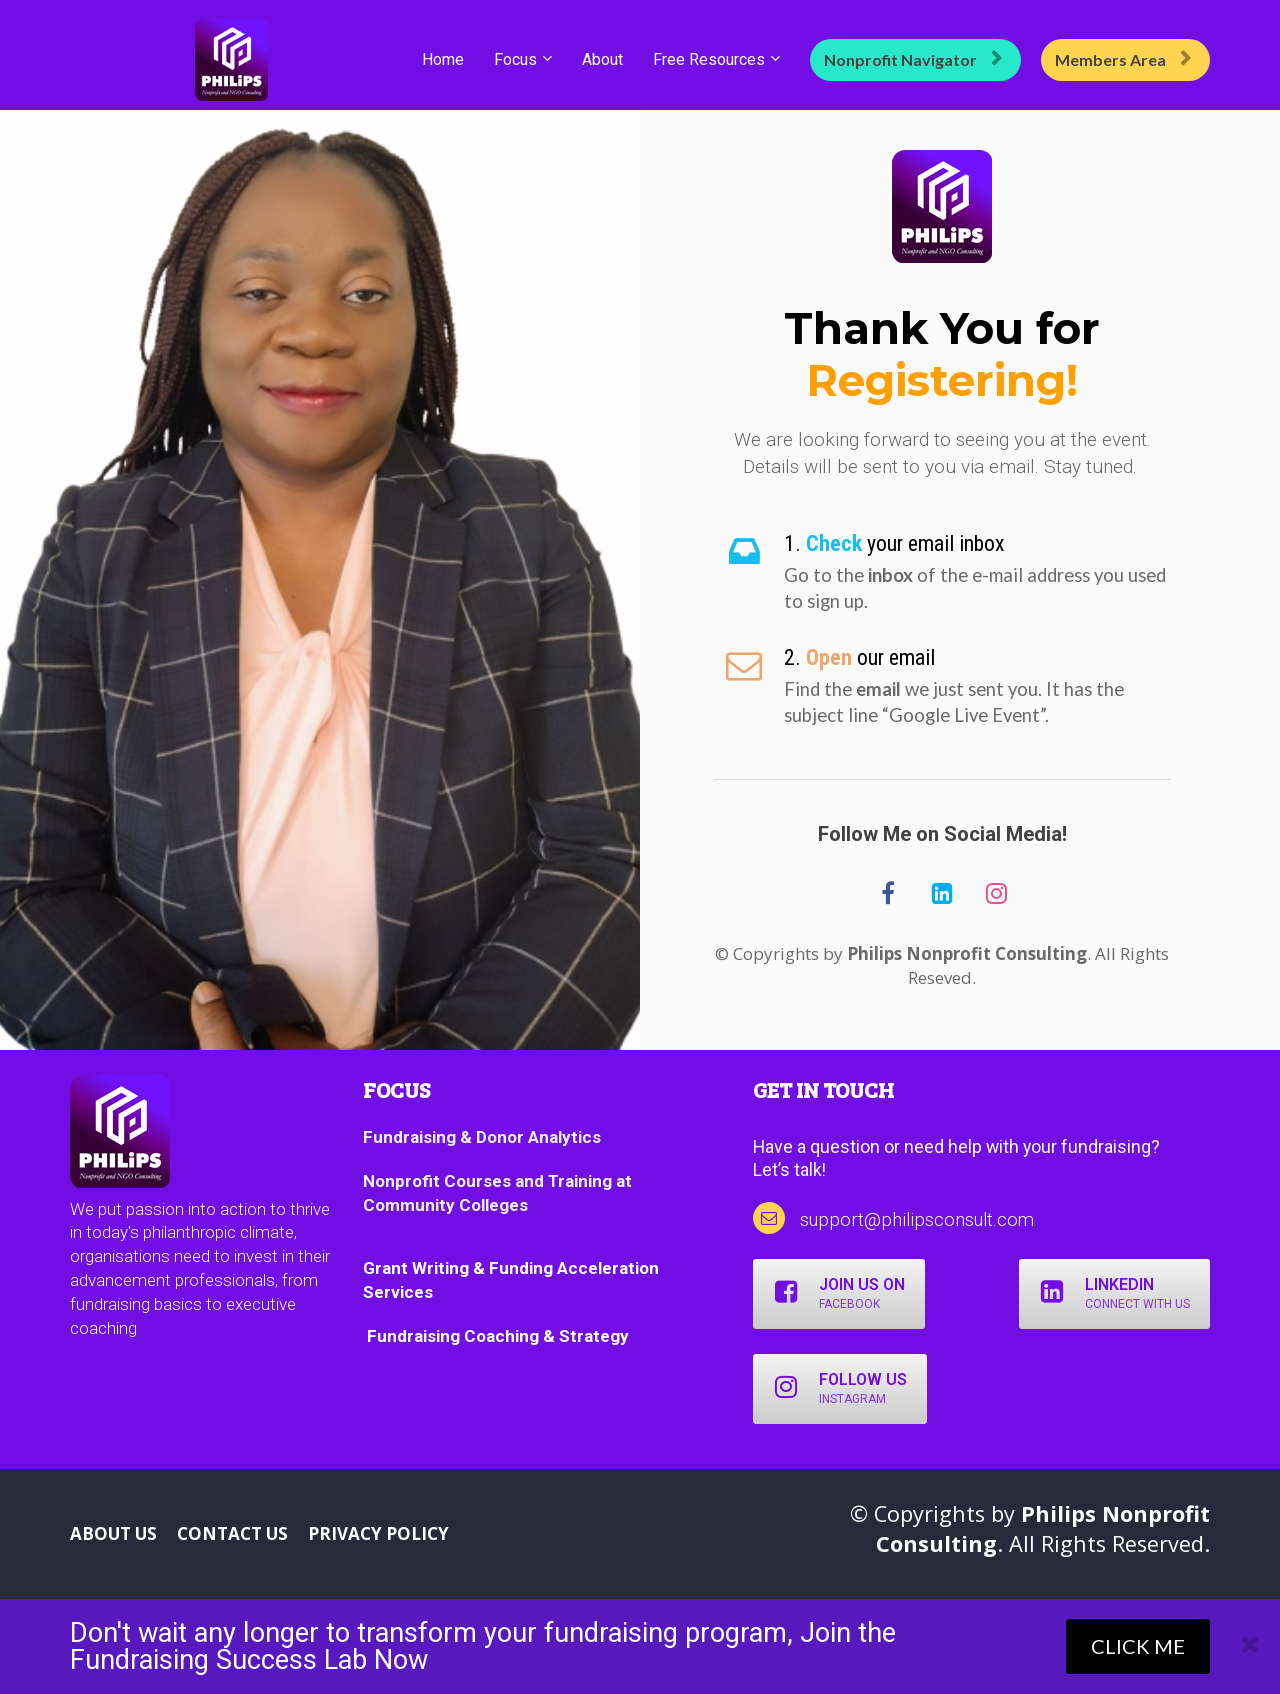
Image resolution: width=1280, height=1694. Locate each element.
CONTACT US (232, 1534)
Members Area (1123, 59)
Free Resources (709, 59)
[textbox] (977, 544)
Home (443, 59)
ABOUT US (113, 1534)
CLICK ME (1138, 1646)
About (602, 59)
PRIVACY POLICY (378, 1534)
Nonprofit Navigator (913, 59)
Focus (515, 59)
